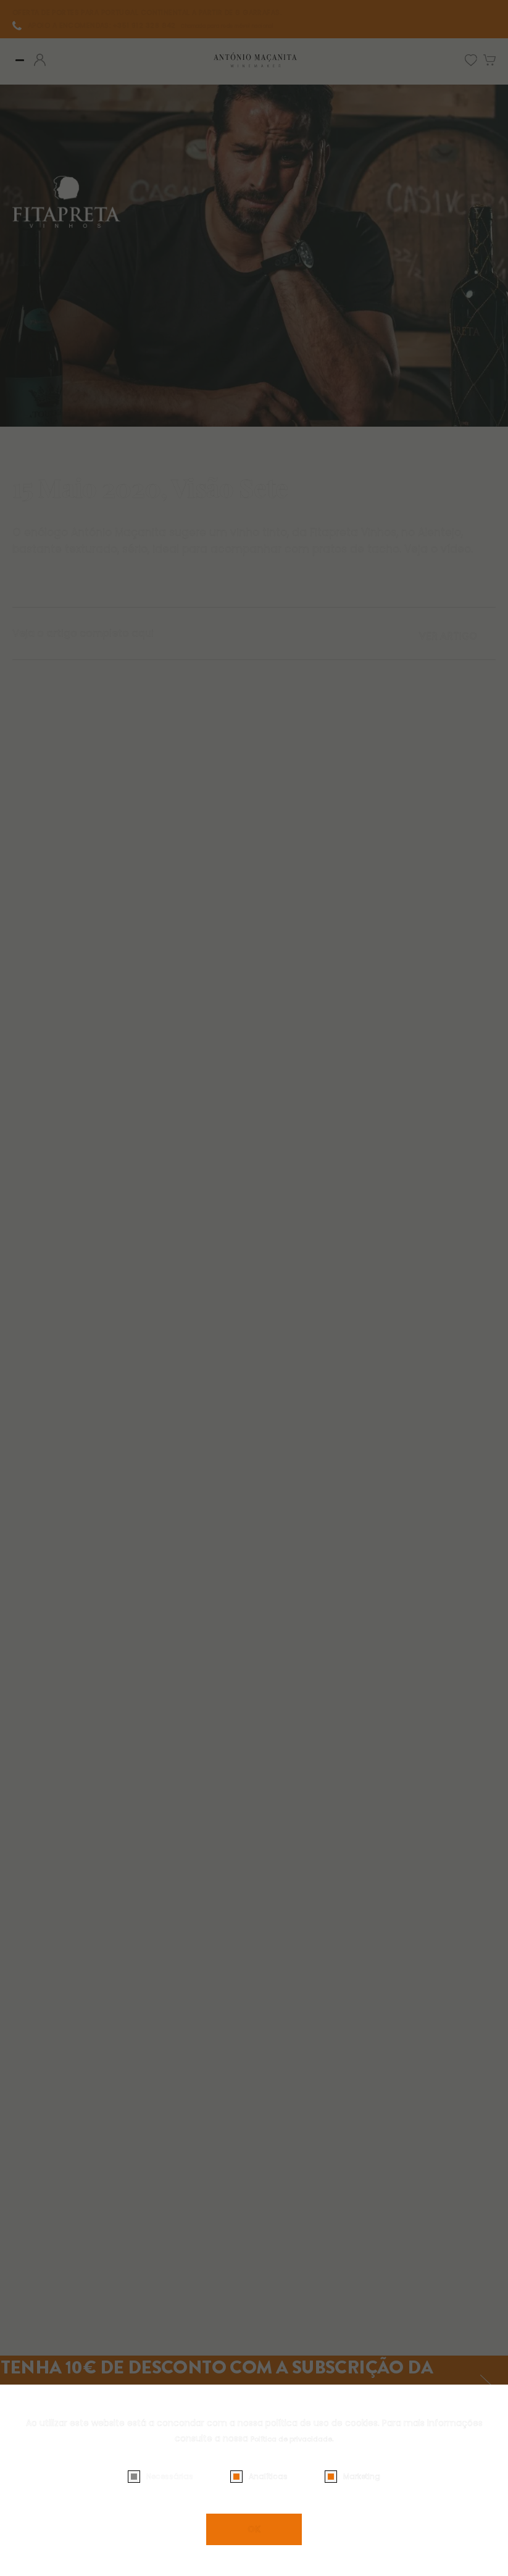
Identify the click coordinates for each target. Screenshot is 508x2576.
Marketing (361, 2476)
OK (254, 2529)
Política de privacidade (291, 2438)
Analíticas (268, 2476)
